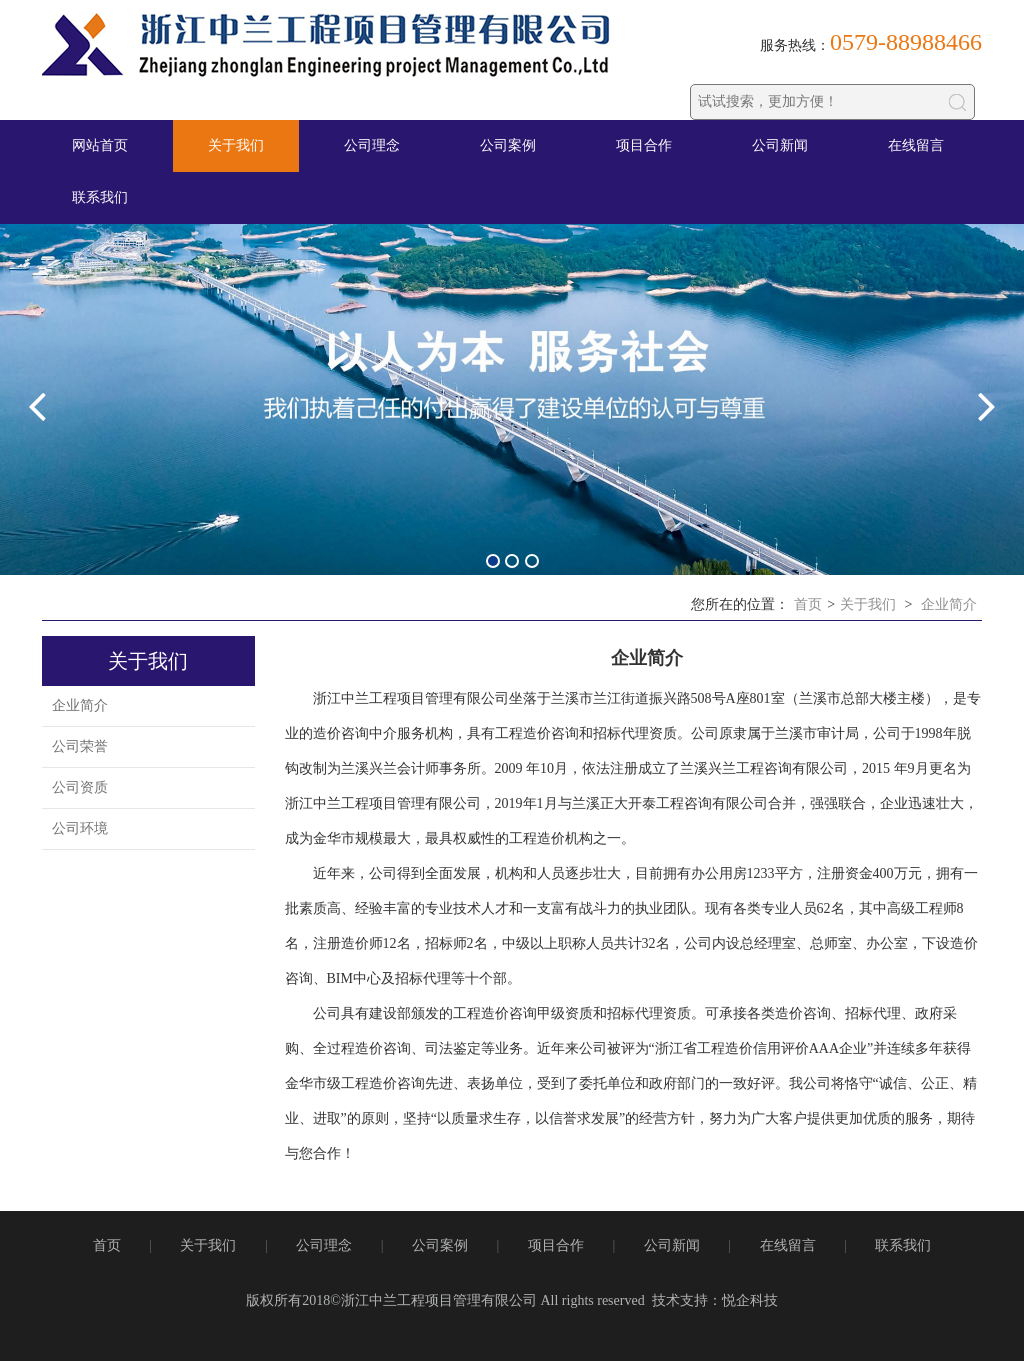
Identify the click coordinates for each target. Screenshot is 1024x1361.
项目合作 (644, 145)
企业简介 (949, 604)
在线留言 (916, 145)
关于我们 (236, 145)
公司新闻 (780, 145)
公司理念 (372, 145)
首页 (808, 604)
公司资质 (80, 787)
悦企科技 (750, 1300)
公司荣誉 (80, 746)
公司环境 (80, 828)
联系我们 (100, 197)
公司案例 (508, 145)
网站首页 (100, 145)
